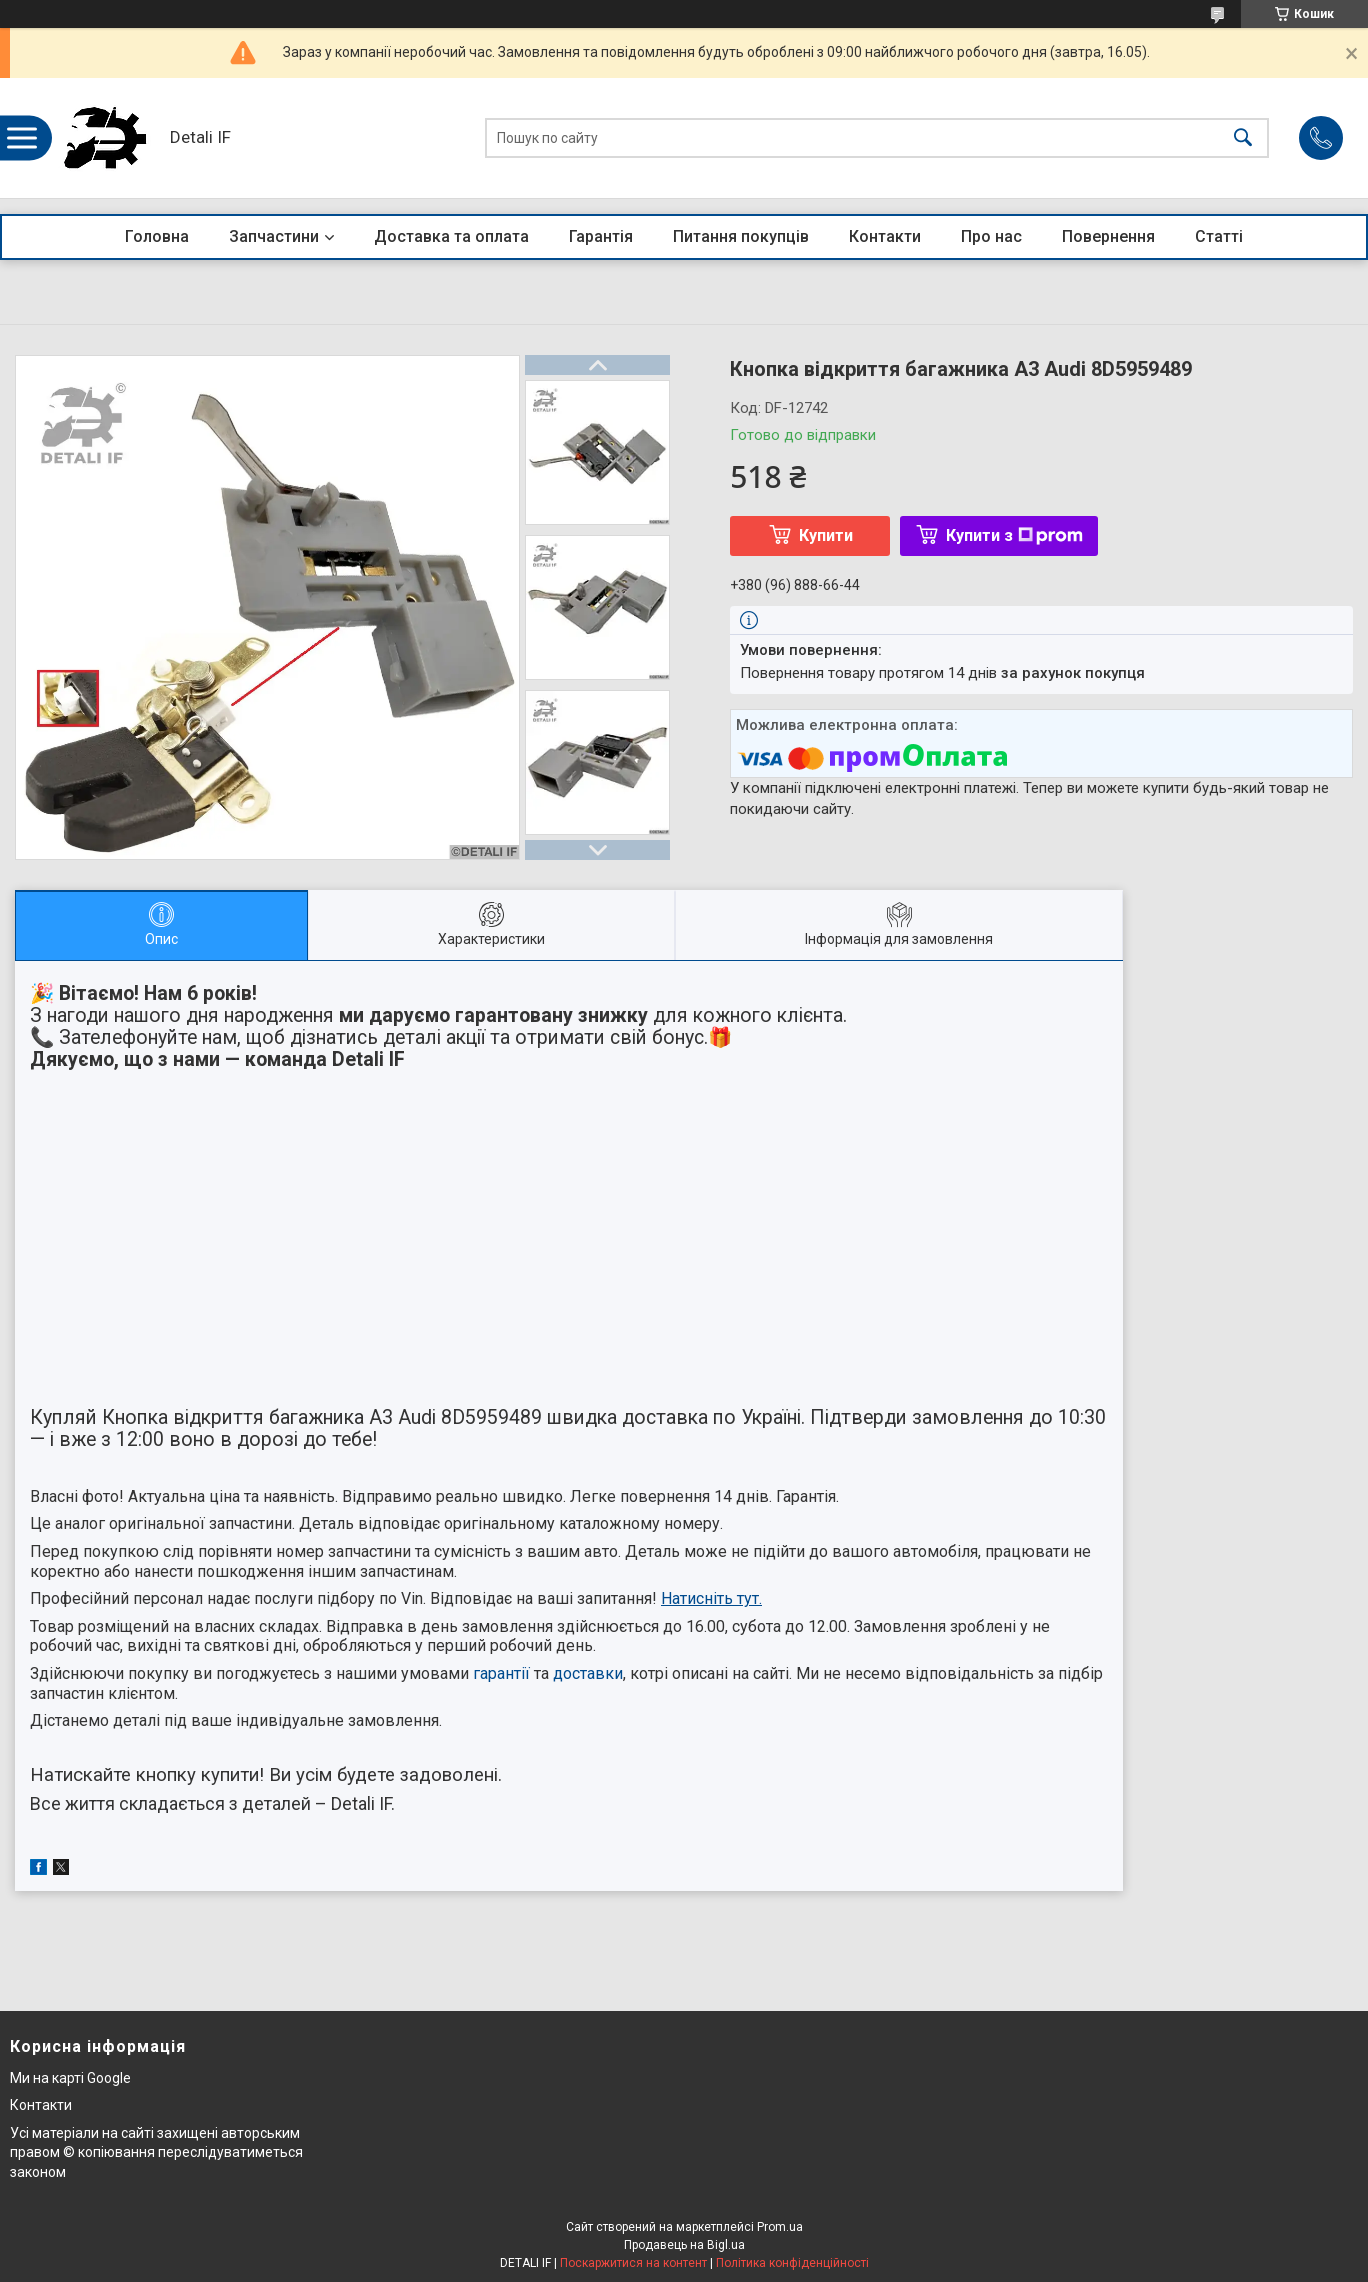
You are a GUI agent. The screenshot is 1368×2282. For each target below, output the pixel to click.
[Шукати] (1243, 138)
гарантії (501, 1673)
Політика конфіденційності (792, 2263)
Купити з (1014, 535)
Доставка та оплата (451, 236)
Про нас (991, 236)
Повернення (1108, 236)
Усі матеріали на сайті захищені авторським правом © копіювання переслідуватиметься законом (156, 2152)
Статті (1219, 236)
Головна (157, 236)
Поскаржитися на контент (633, 2263)
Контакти (885, 236)
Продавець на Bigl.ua (684, 2245)
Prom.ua (780, 2227)
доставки (588, 1673)
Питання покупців (741, 236)
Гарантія (601, 236)
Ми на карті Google (70, 2078)
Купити (826, 535)
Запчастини (274, 236)
